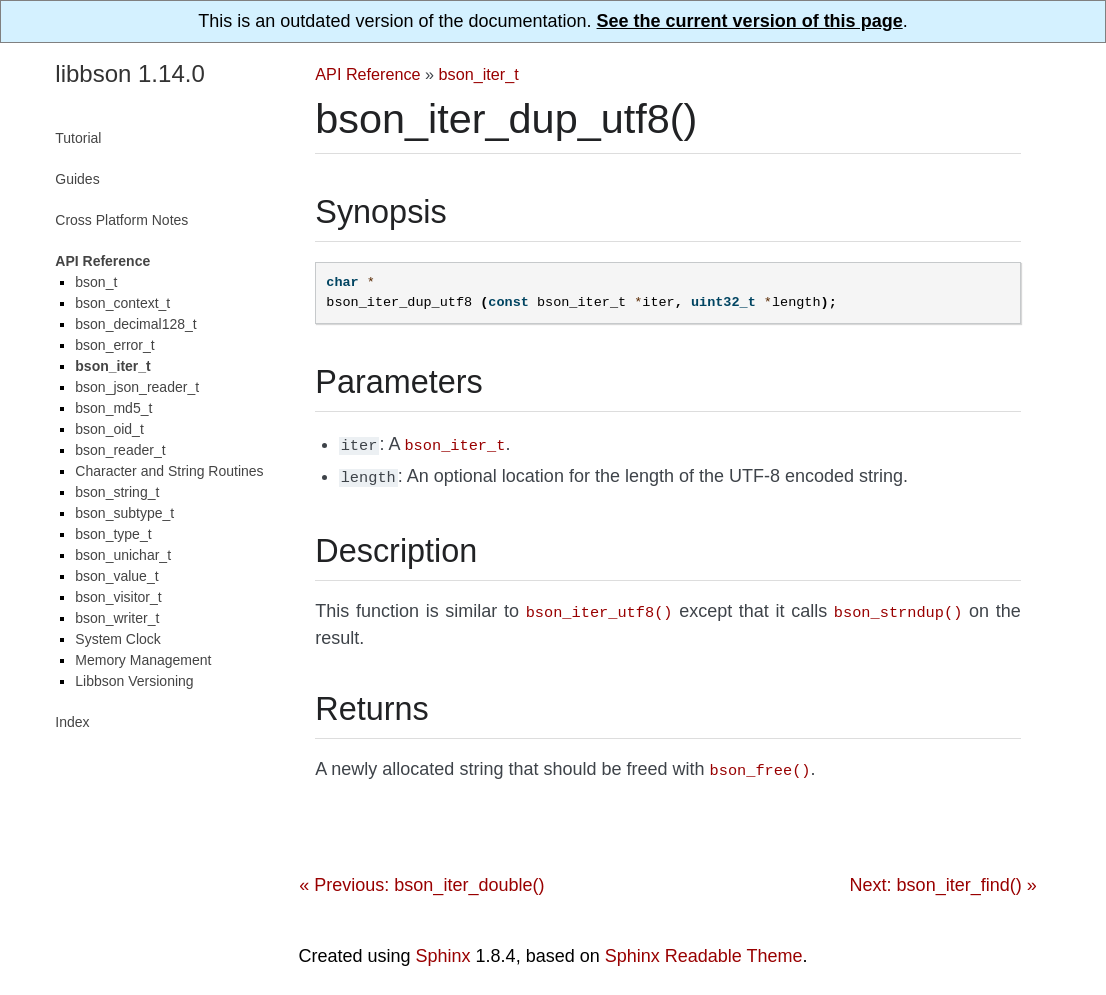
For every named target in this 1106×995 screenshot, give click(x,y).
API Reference (367, 74)
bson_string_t (117, 492)
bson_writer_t (117, 618)
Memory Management (143, 660)
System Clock (118, 639)
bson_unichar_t (123, 555)
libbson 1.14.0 (129, 73)
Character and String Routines (169, 471)
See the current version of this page (750, 21)
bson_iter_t (479, 74)
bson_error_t (114, 345)
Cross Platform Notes (121, 220)
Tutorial (78, 138)
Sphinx (443, 948)
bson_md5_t (113, 408)
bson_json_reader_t (137, 387)
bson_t (96, 282)
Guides (77, 179)
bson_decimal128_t (135, 324)
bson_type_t (113, 534)
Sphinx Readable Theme (704, 948)
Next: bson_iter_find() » (943, 877)
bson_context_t (122, 303)
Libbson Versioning (134, 681)
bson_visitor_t (118, 597)
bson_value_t (116, 576)
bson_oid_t (109, 429)
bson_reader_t (120, 450)
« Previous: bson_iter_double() (421, 877)
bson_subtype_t (124, 513)
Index (72, 722)
